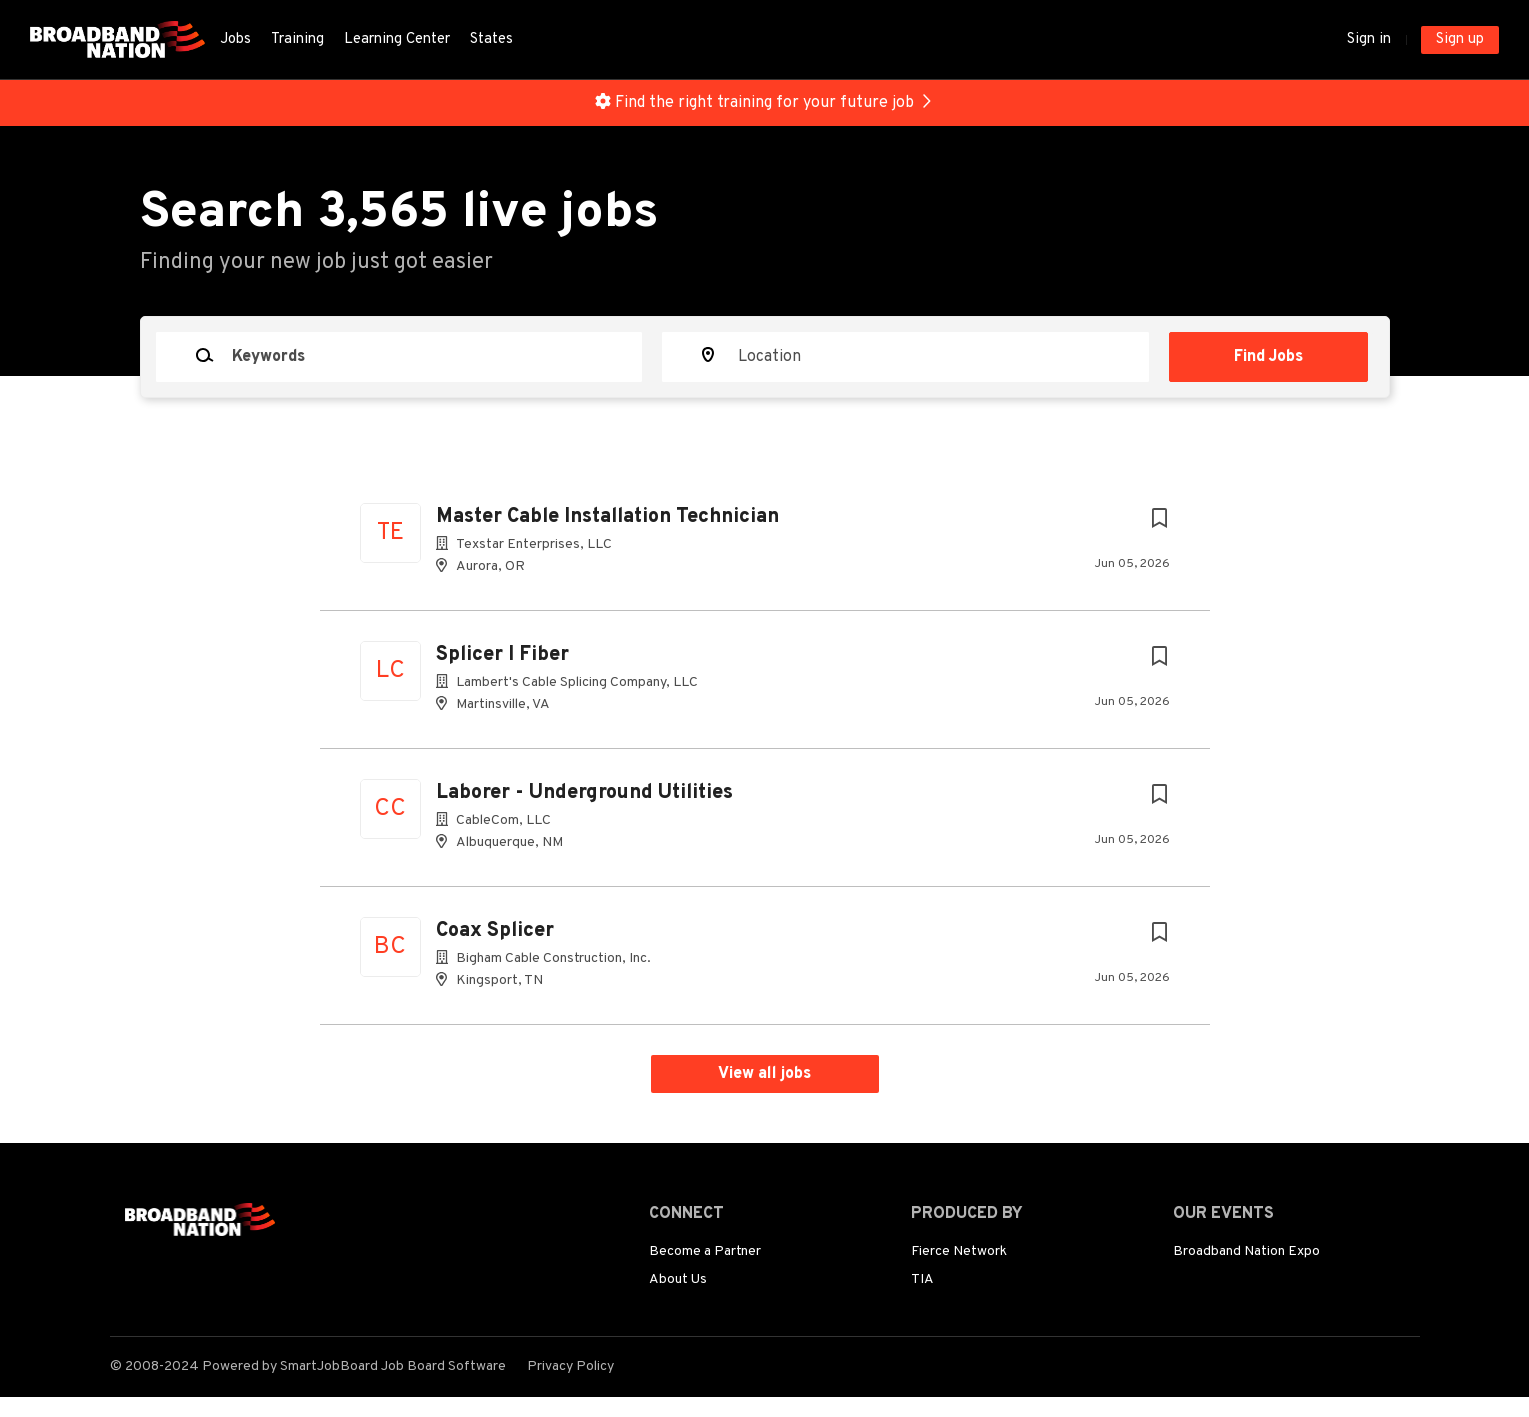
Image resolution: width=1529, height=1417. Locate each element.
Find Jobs (1268, 357)
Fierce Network (959, 1251)
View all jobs (764, 1074)
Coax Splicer (495, 931)
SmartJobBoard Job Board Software (393, 1366)
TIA (922, 1279)
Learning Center (397, 39)
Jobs (235, 39)
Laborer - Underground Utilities (584, 793)
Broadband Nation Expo (1246, 1251)
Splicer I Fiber (502, 655)
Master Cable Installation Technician (607, 517)
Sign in (1369, 39)
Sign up (1460, 39)
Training (297, 39)
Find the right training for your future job (764, 103)
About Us (678, 1279)
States (491, 39)
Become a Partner (705, 1251)
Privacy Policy (570, 1366)
